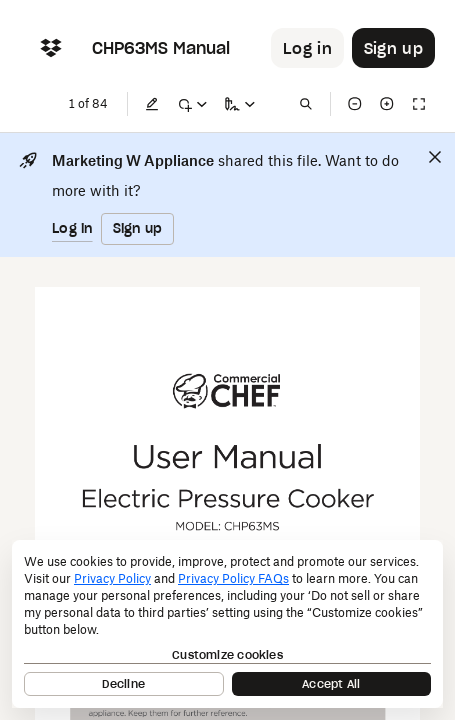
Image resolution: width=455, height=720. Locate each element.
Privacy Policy (112, 578)
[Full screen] (419, 104)
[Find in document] (306, 104)
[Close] (435, 157)
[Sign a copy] (240, 104)
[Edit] (152, 104)
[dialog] (227, 624)
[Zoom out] (355, 104)
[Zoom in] (387, 104)
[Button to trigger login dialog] (307, 48)
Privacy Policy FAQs (233, 578)
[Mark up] (192, 104)
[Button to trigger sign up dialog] (393, 48)
